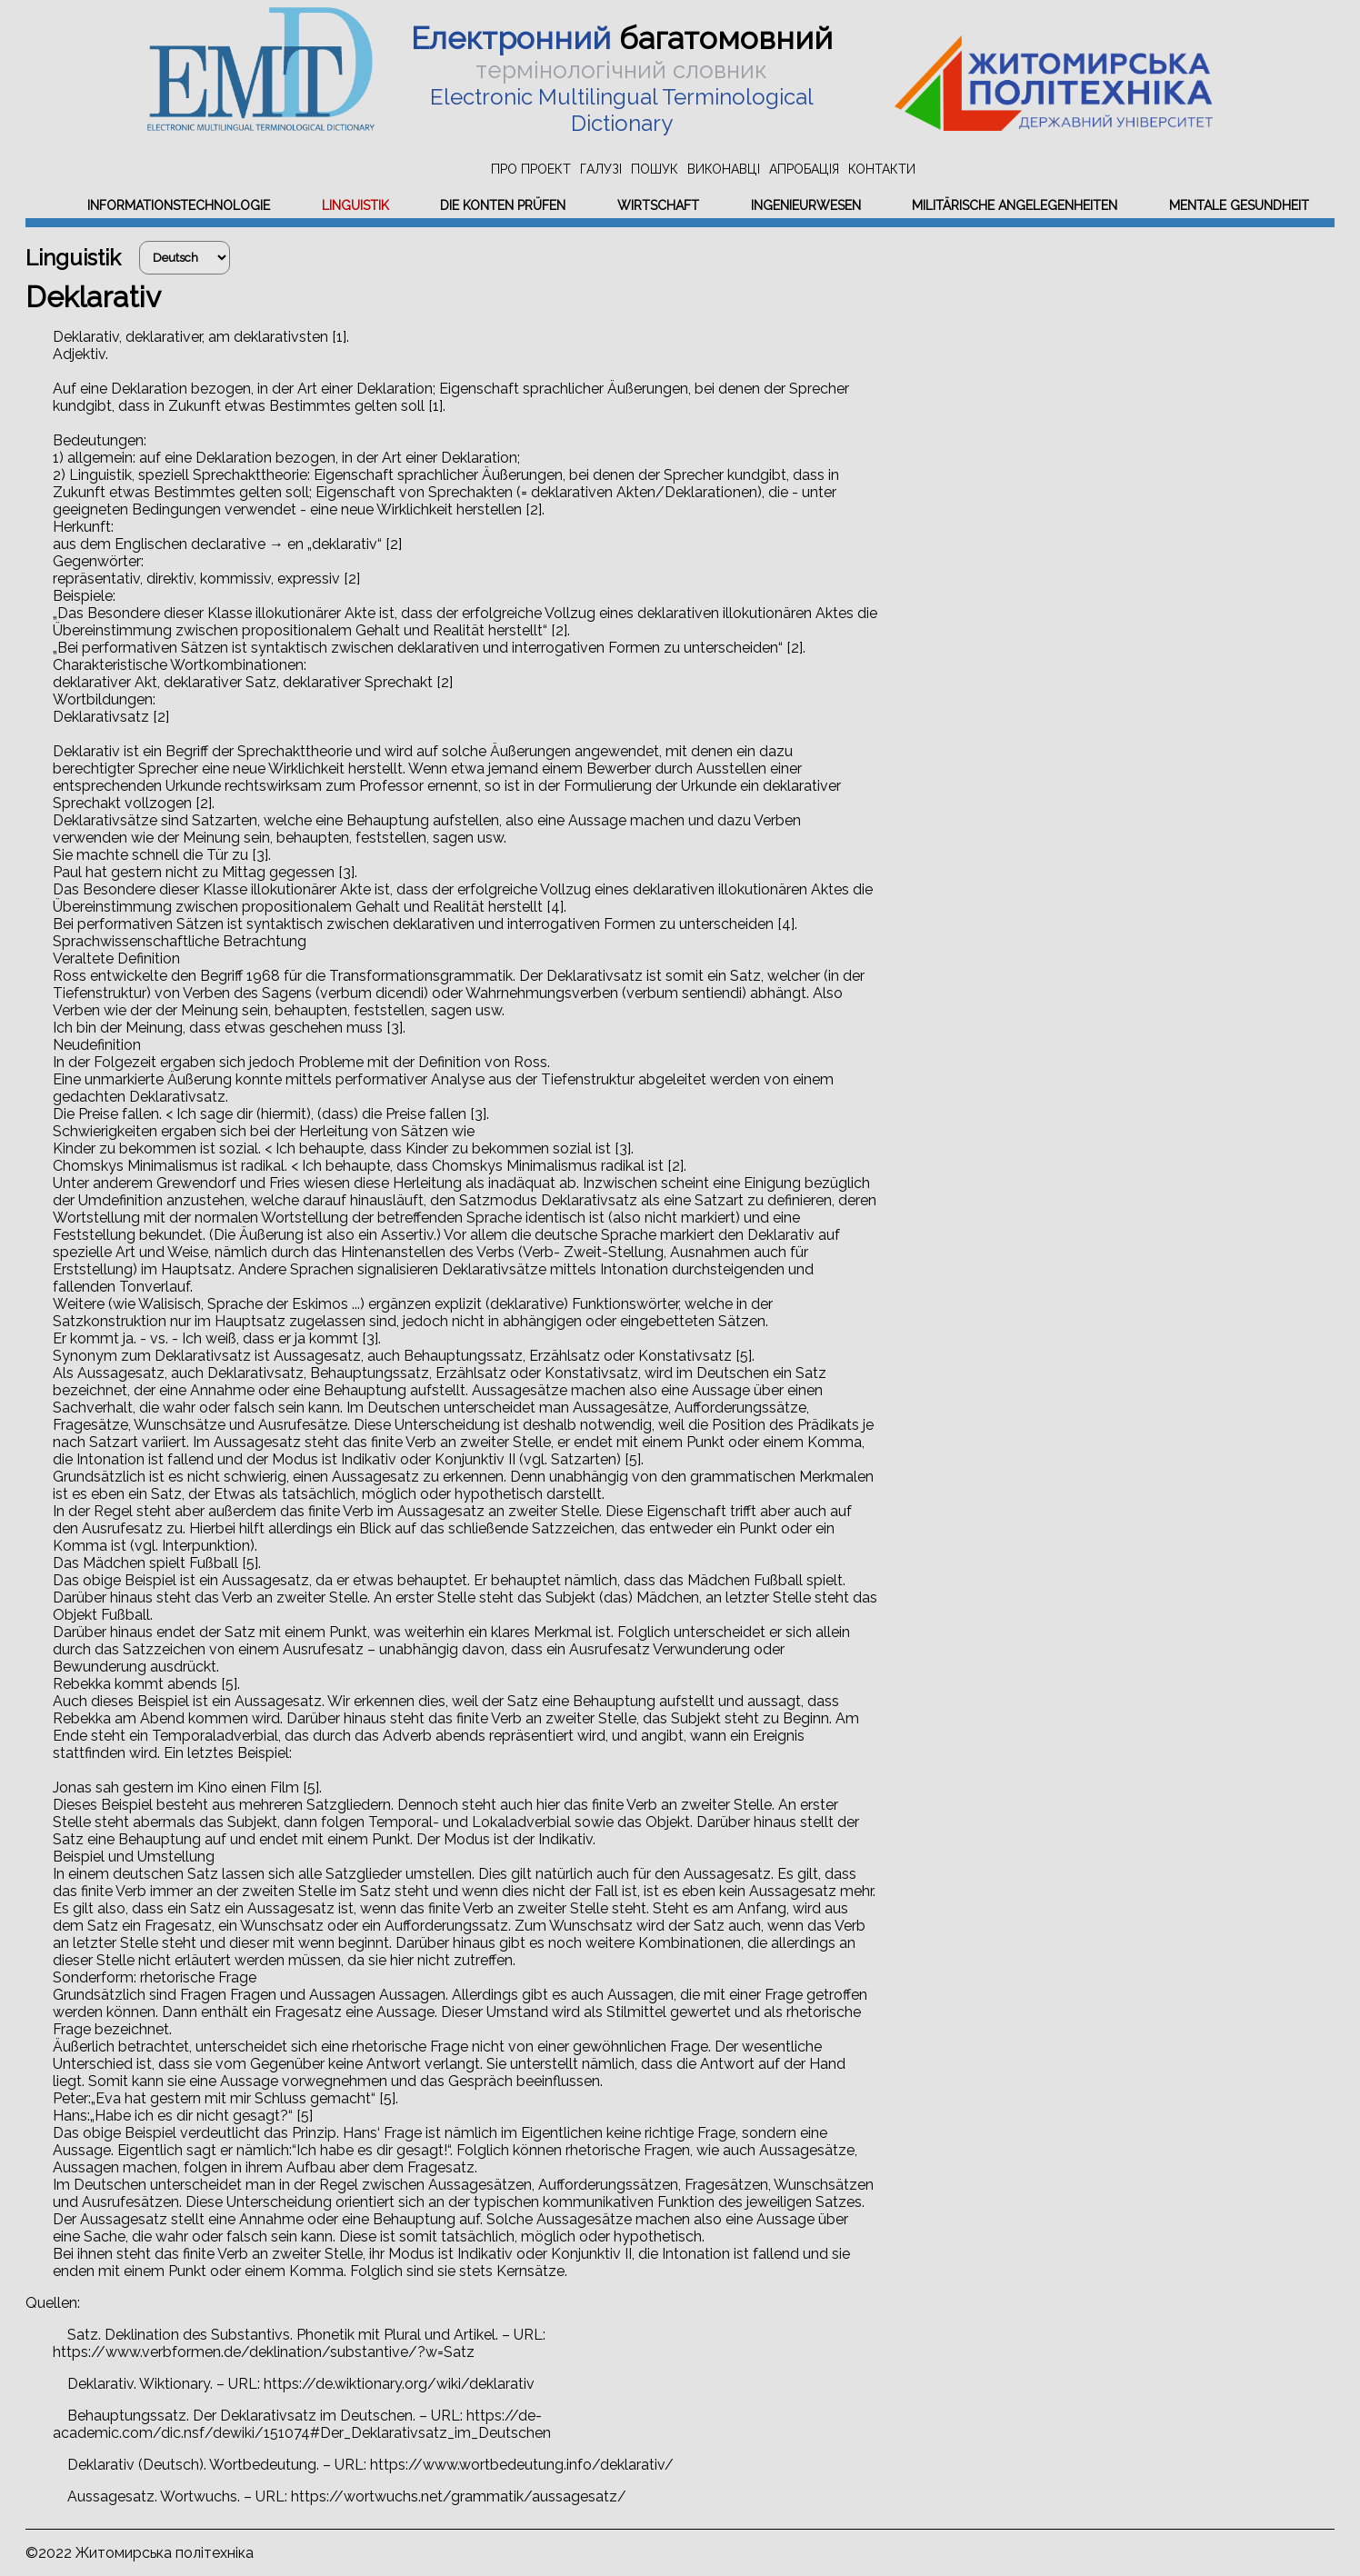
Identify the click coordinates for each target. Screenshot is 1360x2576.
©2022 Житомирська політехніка (139, 2552)
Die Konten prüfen (502, 205)
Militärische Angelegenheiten (1014, 205)
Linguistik (355, 205)
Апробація (804, 169)
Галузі (601, 169)
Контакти (881, 169)
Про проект (531, 169)
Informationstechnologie (178, 205)
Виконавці (723, 169)
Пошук (654, 169)
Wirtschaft (658, 205)
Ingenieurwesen (806, 205)
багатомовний (622, 38)
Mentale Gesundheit (1239, 205)
